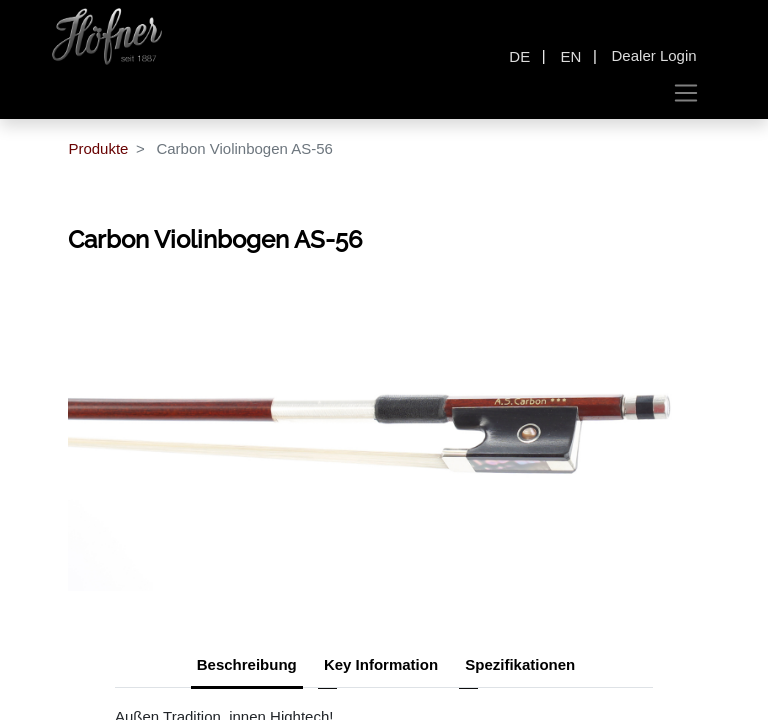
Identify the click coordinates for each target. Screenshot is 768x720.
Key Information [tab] (381, 664)
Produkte (98, 148)
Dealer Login (654, 55)
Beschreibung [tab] (247, 664)
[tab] (520, 667)
